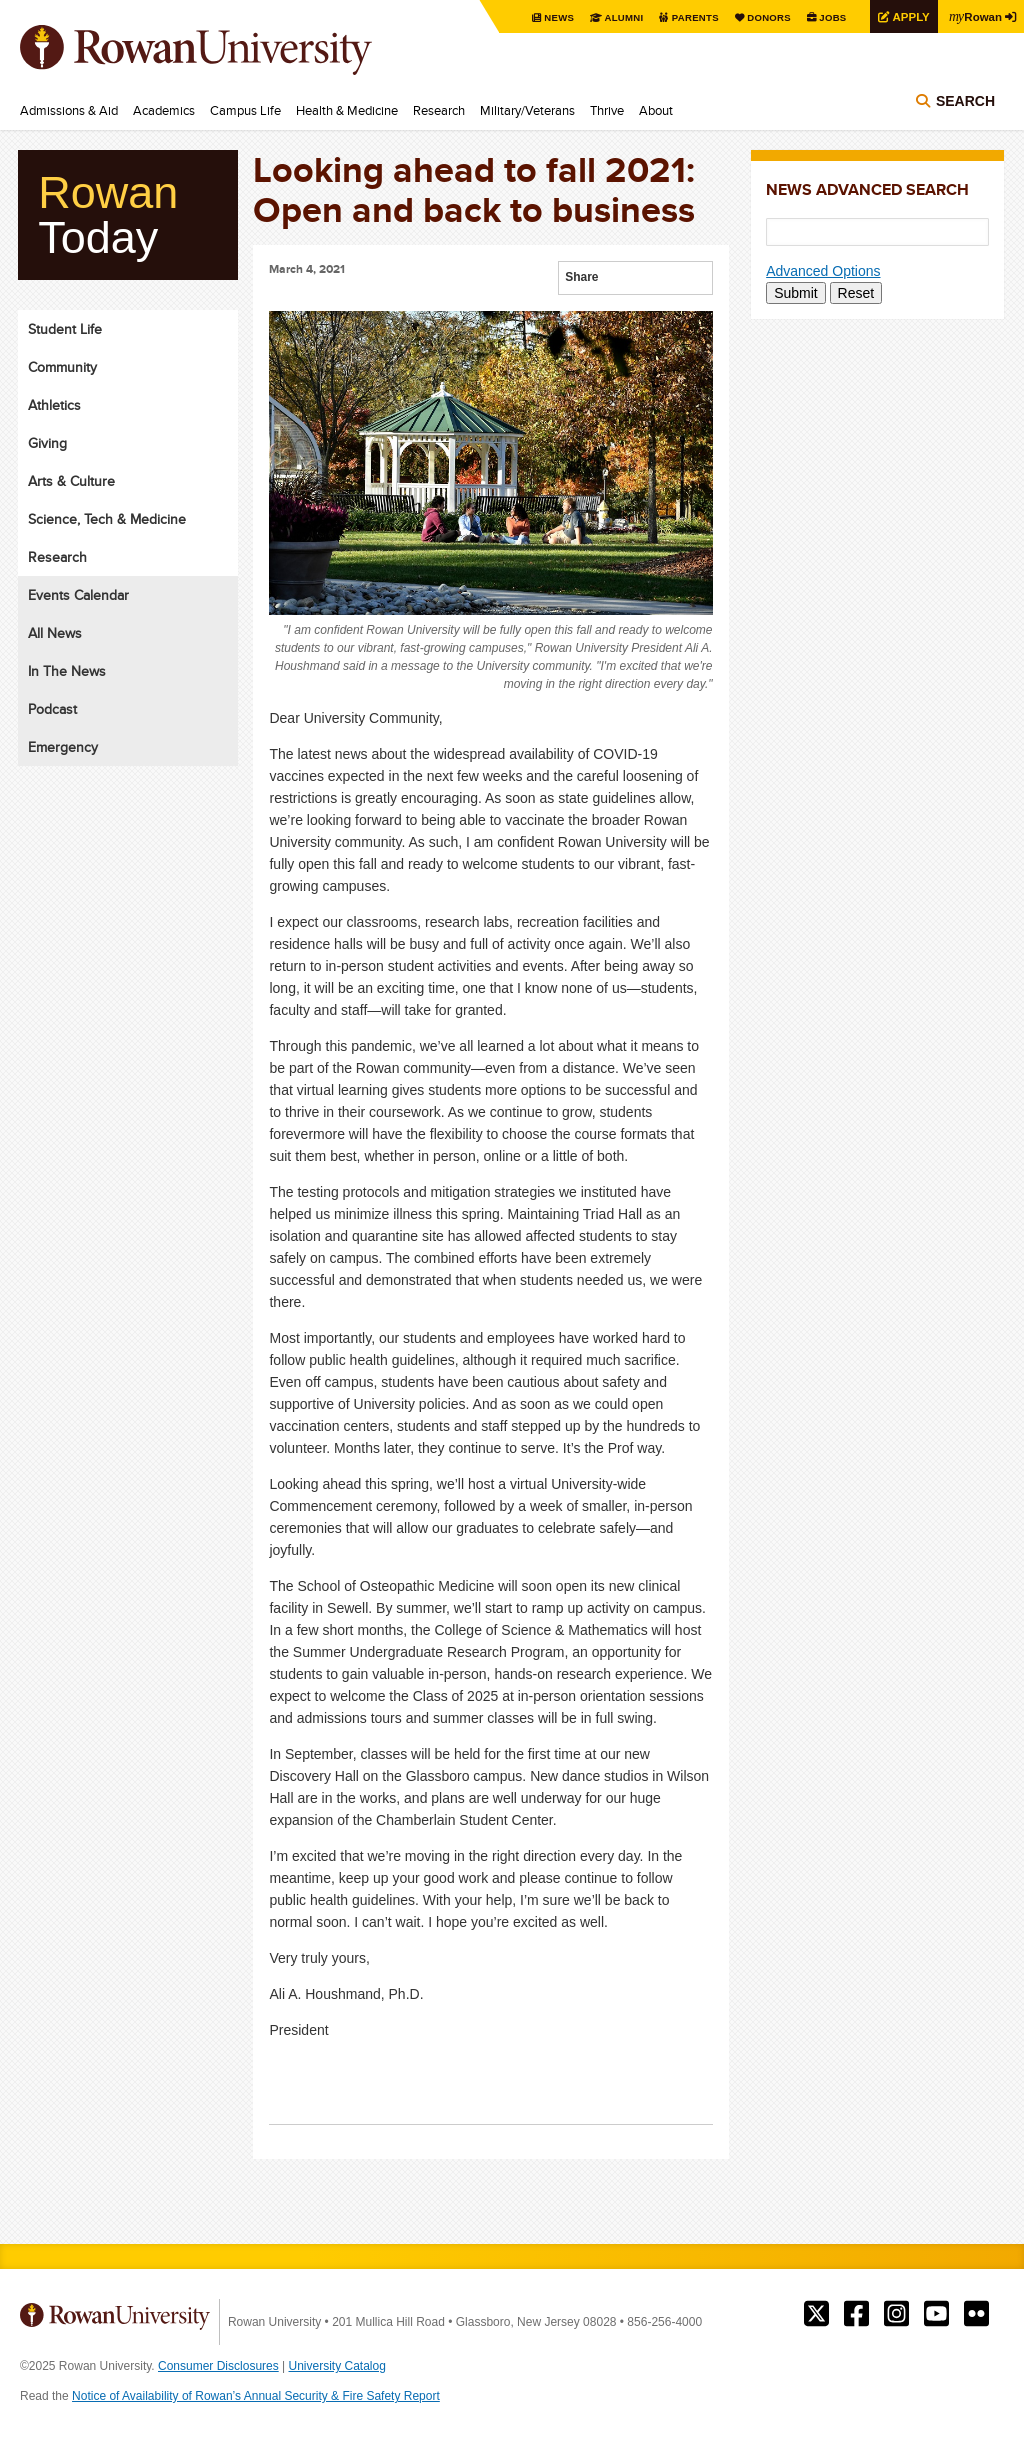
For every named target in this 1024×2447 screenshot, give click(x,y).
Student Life (65, 329)
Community (62, 367)
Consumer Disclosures (218, 2366)
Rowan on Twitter (816, 2314)
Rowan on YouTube (936, 2314)
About (656, 110)
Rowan (974, 16)
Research (439, 110)
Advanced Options (823, 271)
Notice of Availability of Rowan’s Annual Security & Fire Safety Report (256, 2396)
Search (965, 102)
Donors (761, 17)
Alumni (614, 17)
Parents (686, 17)
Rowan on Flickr (976, 2314)
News (548, 17)
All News (55, 633)
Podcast (52, 709)
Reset (856, 293)
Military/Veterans (527, 110)
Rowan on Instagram (896, 2314)
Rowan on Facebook (856, 2314)
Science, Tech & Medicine (107, 519)
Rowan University (225, 50)
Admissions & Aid (69, 110)
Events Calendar (78, 595)
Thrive (607, 110)
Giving (47, 443)
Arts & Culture (71, 481)
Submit (796, 293)
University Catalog (337, 2366)
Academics (164, 110)
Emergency (63, 747)
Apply (906, 16)
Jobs (826, 17)
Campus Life (245, 110)
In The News (67, 671)
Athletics (54, 405)
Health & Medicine (347, 110)
